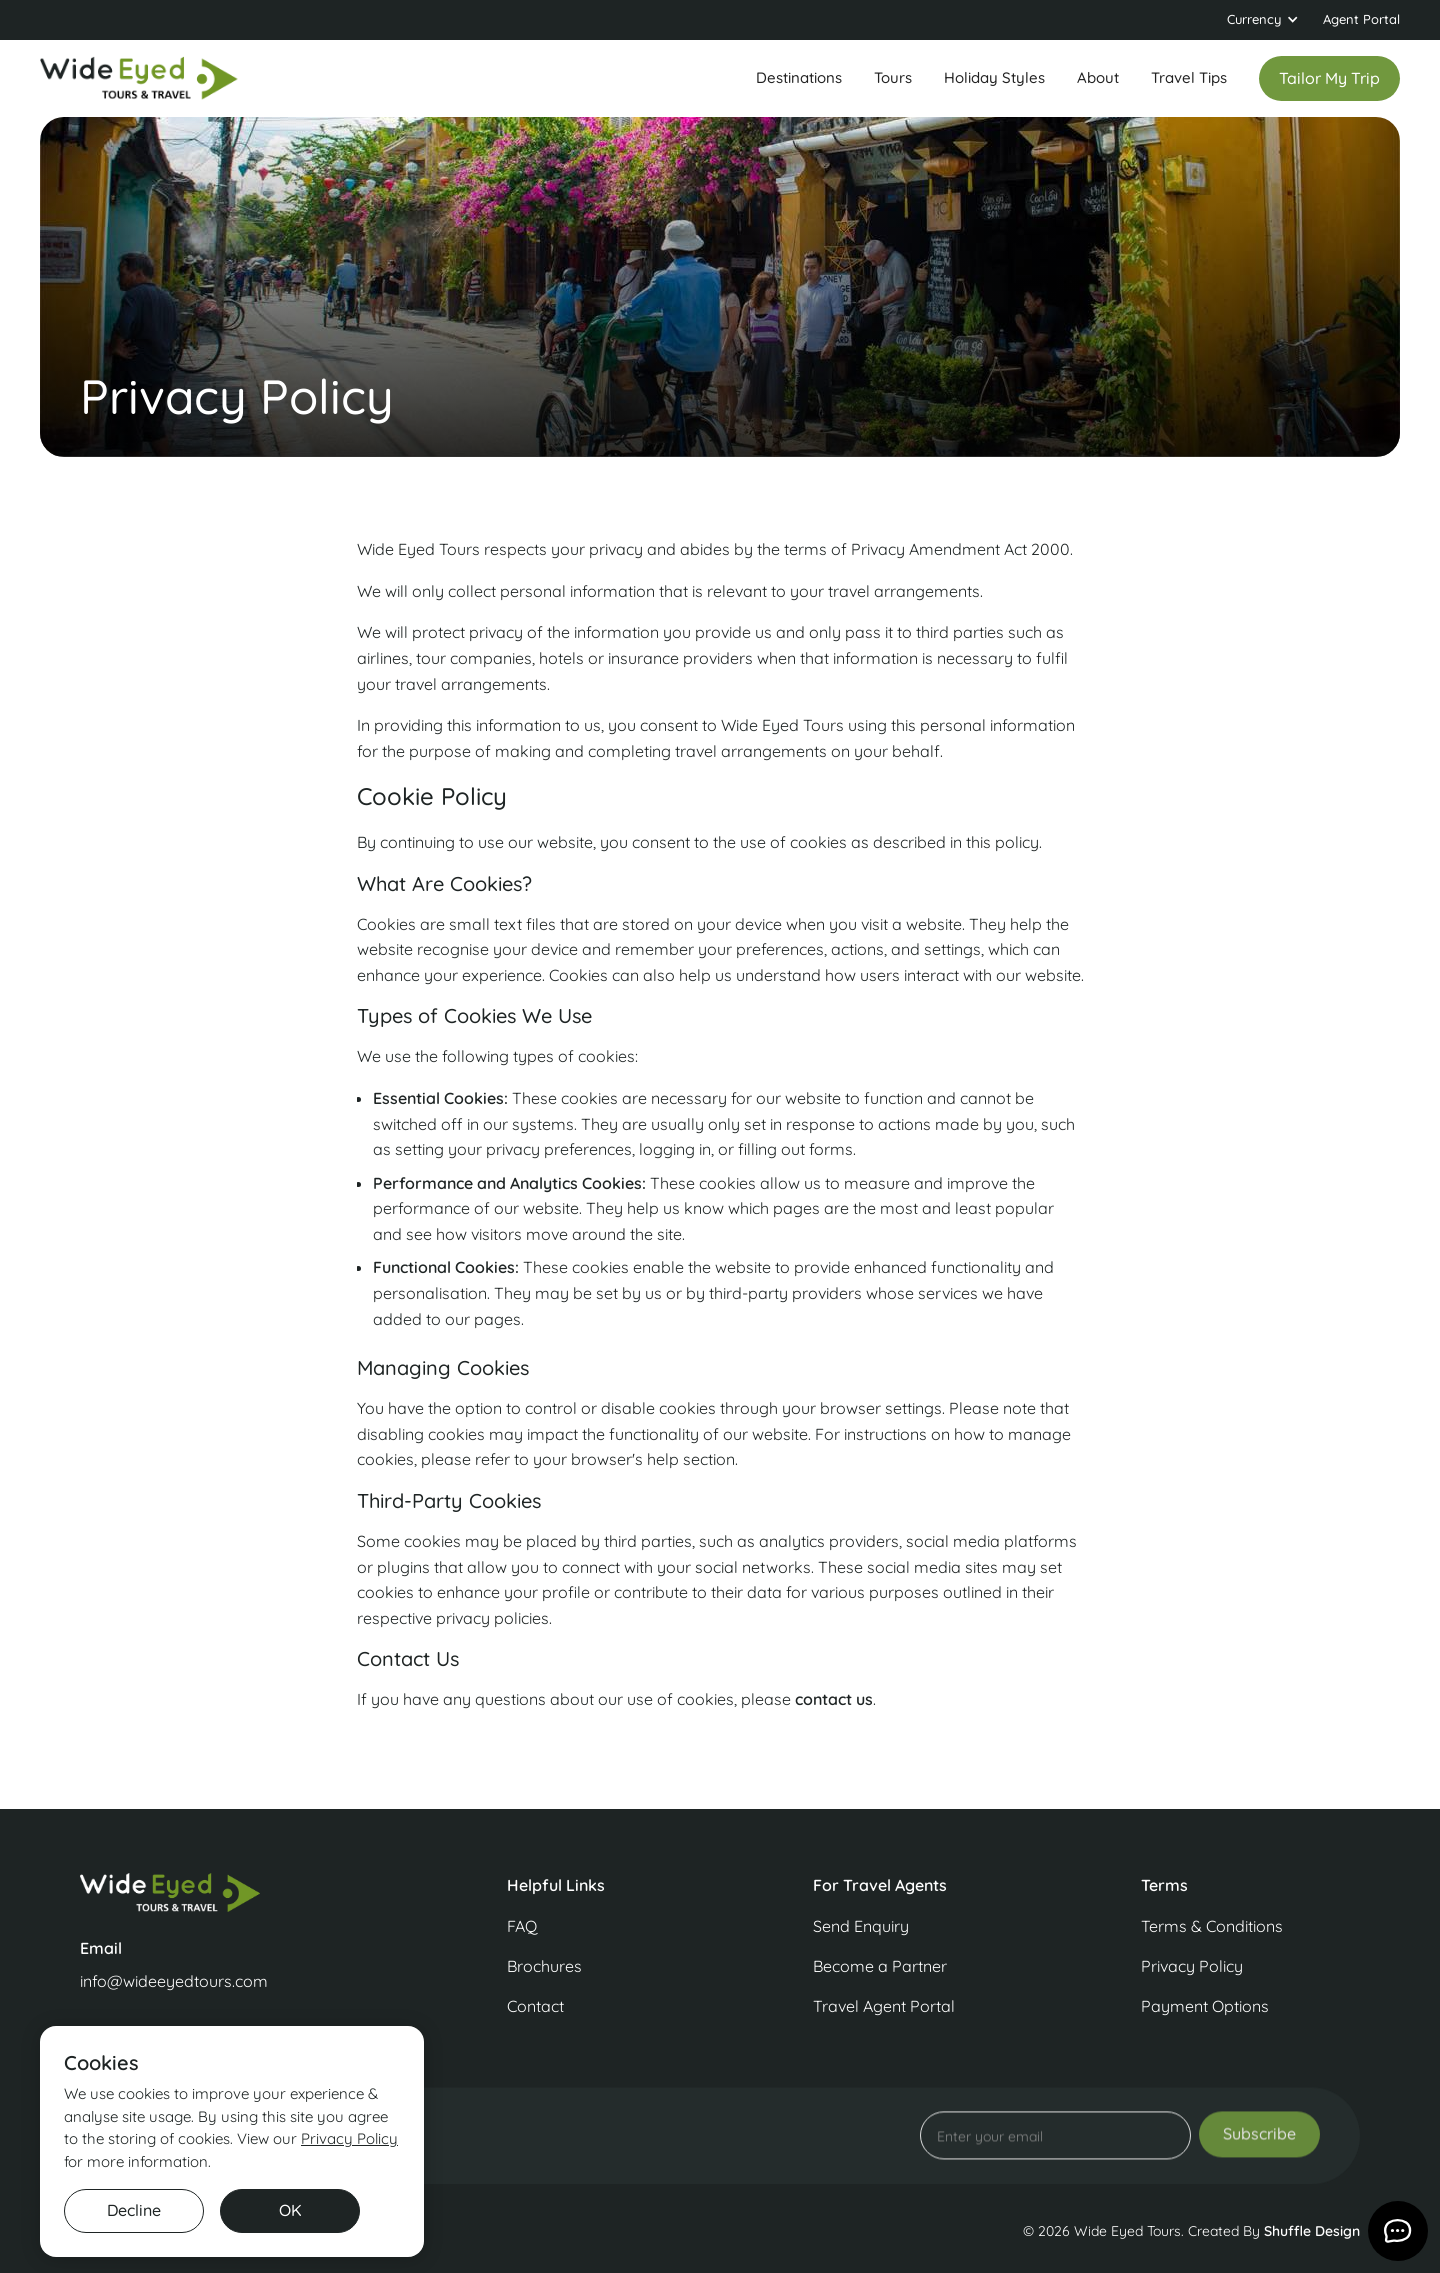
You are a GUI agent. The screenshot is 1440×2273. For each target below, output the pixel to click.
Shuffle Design (1312, 2231)
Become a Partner (880, 1966)
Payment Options (1205, 2006)
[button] (1263, 20)
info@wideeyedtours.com (174, 1981)
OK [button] (290, 2210)
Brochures (544, 1966)
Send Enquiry (861, 1926)
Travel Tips (1189, 77)
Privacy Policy (1192, 1966)
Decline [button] (134, 2210)
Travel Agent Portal (884, 2006)
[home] (140, 79)
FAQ (522, 1926)
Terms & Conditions (1212, 1926)
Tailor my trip (1329, 78)
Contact (535, 2006)
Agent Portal (1361, 19)
